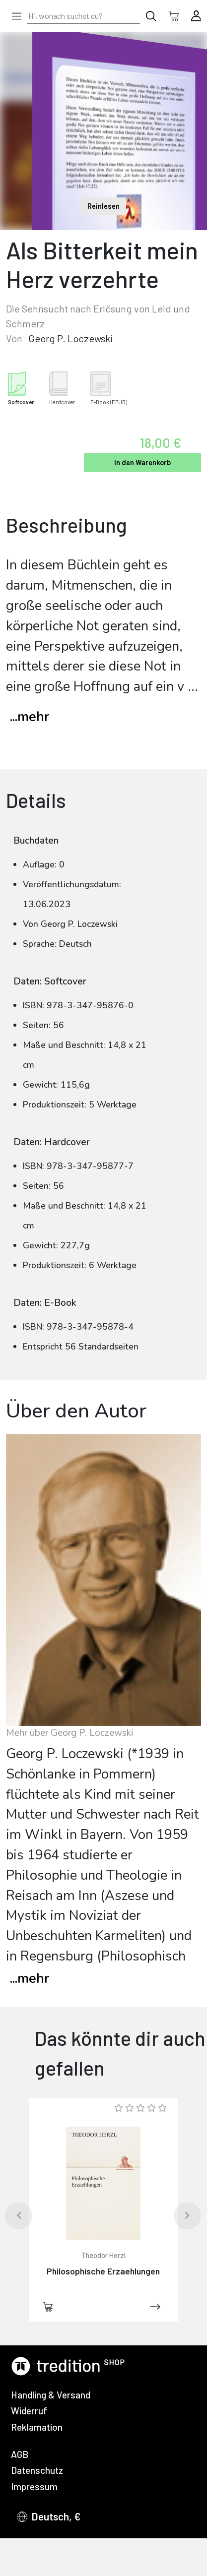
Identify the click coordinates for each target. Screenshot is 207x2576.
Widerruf (29, 2410)
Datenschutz (37, 2470)
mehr (29, 1978)
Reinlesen (103, 206)
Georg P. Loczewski (70, 338)
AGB (19, 2454)
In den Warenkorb (142, 462)
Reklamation (37, 2427)
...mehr (29, 717)
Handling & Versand (50, 2394)
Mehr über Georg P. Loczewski (69, 1732)
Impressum (34, 2486)
